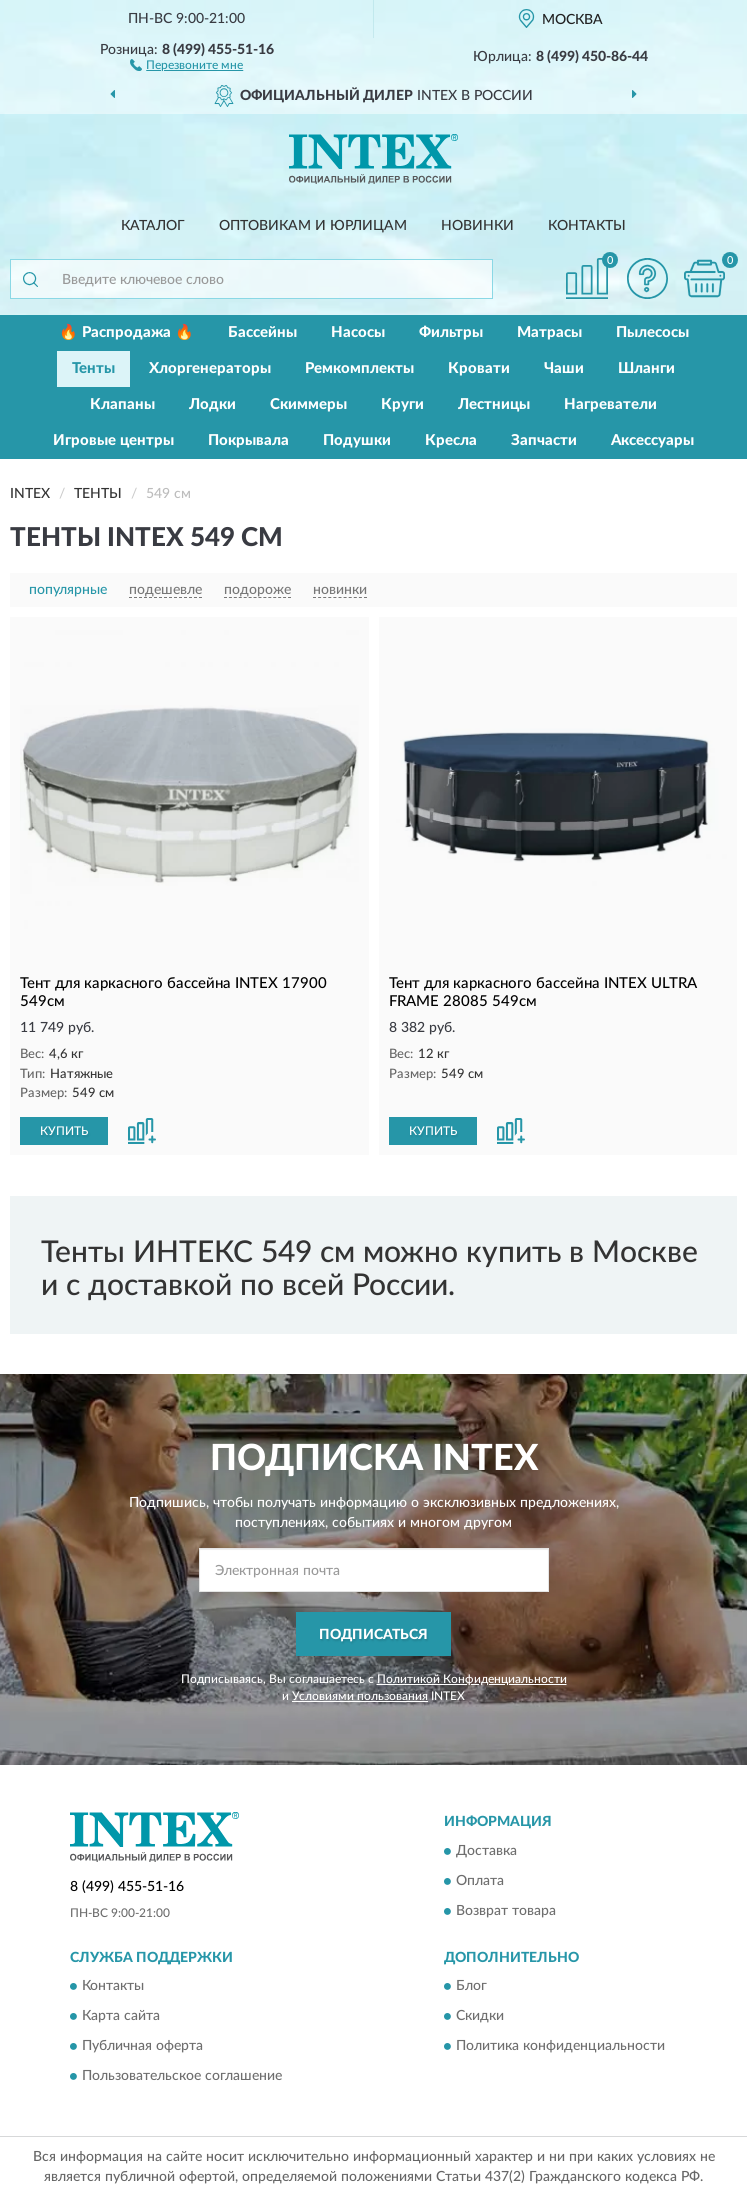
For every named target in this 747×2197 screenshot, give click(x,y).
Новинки (477, 226)
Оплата (480, 1881)
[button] (186, 64)
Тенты (93, 368)
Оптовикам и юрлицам (313, 226)
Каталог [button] (153, 226)
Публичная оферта (142, 2047)
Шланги (646, 368)
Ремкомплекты (359, 368)
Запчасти (544, 440)
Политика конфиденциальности (560, 2047)
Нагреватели (610, 404)
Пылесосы (652, 332)
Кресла (451, 440)
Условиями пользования (360, 1696)
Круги (402, 404)
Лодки (212, 404)
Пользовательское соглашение (182, 2077)
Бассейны (262, 332)
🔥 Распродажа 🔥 (126, 332)
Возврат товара (506, 1911)
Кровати (479, 368)
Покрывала (248, 440)
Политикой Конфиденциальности (472, 1679)
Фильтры (451, 332)
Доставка (486, 1851)
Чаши (564, 368)
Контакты (587, 226)
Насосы (358, 332)
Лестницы (494, 404)
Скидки (480, 2017)
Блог (471, 1987)
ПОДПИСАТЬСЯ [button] (373, 1635)
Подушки (357, 440)
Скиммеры (308, 404)
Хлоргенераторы (210, 368)
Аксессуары (652, 440)
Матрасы (549, 332)
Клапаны (122, 404)
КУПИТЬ (64, 1131)
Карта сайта (121, 2017)
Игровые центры (113, 440)
